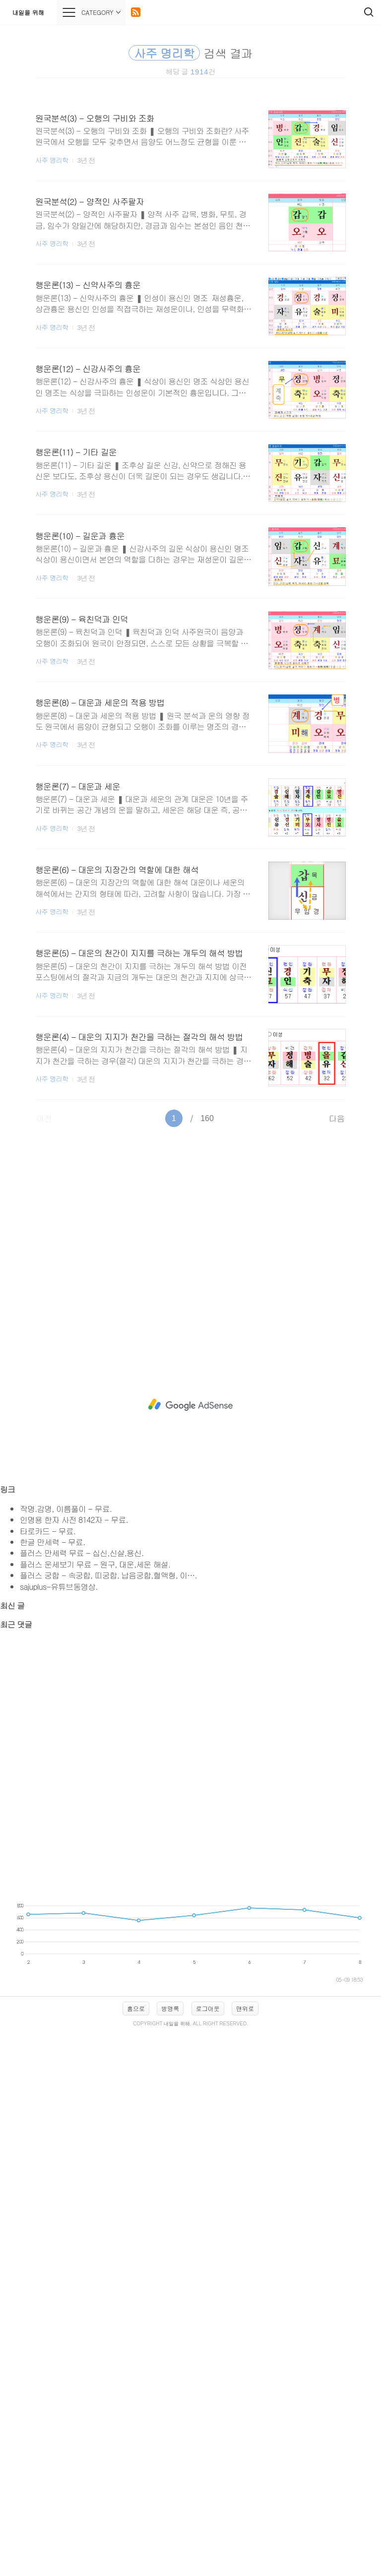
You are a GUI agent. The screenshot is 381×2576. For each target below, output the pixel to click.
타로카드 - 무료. (47, 1531)
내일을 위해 (28, 12)
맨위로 (245, 2008)
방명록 (170, 2008)
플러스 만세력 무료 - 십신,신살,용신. (81, 1553)
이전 (44, 1118)
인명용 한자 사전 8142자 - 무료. (74, 1519)
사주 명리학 (51, 160)
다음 (337, 1118)
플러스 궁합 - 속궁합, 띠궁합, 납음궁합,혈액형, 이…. (108, 1575)
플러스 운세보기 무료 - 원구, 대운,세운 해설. (95, 1564)
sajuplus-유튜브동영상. (59, 1586)
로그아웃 (208, 2008)
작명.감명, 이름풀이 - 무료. (66, 1508)
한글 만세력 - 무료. (52, 1542)
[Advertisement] (190, 1223)
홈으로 (136, 2008)
